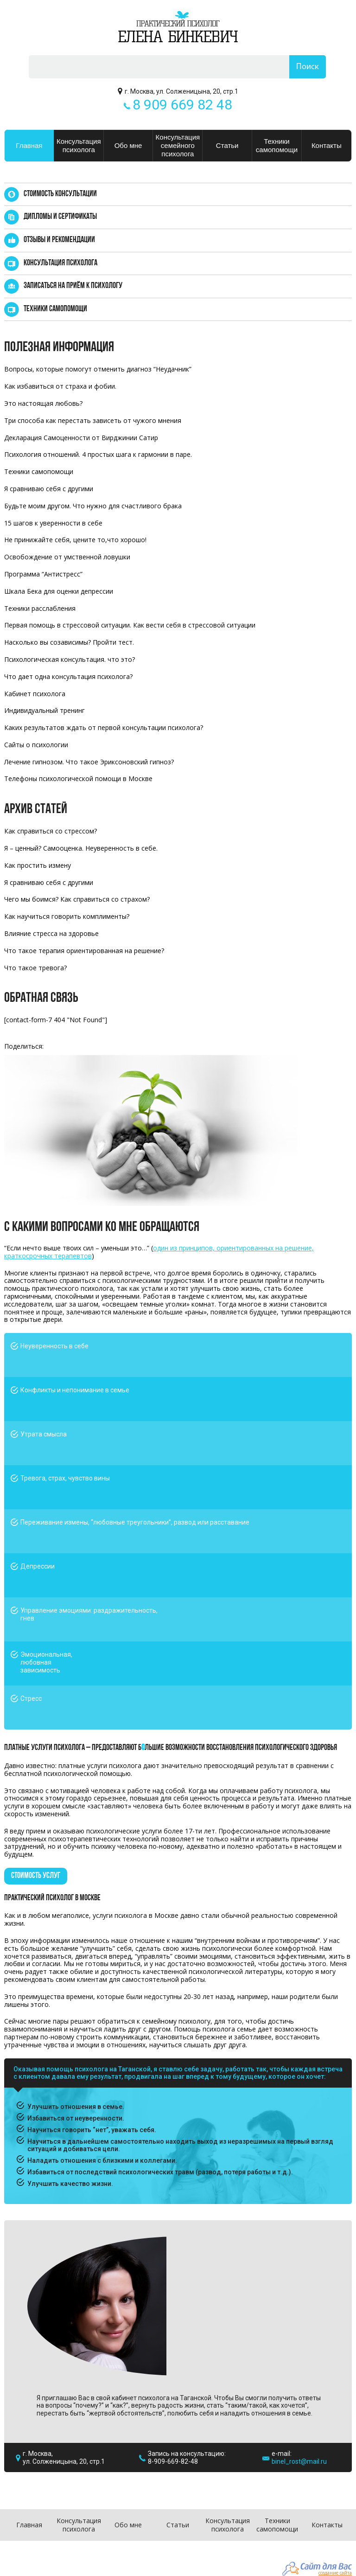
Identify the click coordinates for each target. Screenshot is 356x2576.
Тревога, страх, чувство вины (65, 1478)
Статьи (227, 145)
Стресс (31, 1698)
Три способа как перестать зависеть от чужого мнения (92, 420)
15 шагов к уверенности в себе (53, 523)
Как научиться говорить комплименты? (66, 916)
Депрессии (37, 1566)
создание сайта (335, 2573)
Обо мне (128, 145)
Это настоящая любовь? (43, 403)
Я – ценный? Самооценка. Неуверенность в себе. (81, 848)
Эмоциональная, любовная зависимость (46, 1662)
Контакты (327, 145)
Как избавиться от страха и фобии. (60, 386)
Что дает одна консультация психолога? (68, 676)
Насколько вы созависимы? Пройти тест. (69, 642)
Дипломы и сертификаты (60, 216)
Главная (29, 145)
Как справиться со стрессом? (50, 831)
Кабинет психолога (34, 693)
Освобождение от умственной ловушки (67, 556)
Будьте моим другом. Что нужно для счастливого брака (93, 505)
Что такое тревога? (35, 967)
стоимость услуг (35, 1875)
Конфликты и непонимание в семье (74, 1390)
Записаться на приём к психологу (73, 286)
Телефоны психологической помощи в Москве (78, 778)
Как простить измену (37, 865)
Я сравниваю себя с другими (48, 488)
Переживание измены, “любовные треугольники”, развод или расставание (134, 1522)
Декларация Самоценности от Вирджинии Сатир (81, 437)
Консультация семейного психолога (178, 145)
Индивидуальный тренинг (44, 710)
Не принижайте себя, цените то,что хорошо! (75, 539)
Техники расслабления (40, 608)
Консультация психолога (79, 145)
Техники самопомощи (277, 145)
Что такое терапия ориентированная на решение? (84, 950)
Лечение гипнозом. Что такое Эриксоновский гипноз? (89, 761)
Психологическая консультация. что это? (69, 659)
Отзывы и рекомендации (59, 240)
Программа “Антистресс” (43, 574)
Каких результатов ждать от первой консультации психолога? (103, 727)
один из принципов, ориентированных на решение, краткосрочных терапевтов (159, 1251)
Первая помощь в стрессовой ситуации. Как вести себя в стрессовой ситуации (129, 625)
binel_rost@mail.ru (299, 2461)
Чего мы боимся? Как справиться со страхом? (77, 899)
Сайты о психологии (36, 744)
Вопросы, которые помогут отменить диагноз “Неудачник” (97, 369)
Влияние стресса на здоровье (51, 933)
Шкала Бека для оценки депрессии (58, 591)
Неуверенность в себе (54, 1346)
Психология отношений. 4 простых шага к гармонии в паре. (98, 454)
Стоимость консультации (60, 194)
